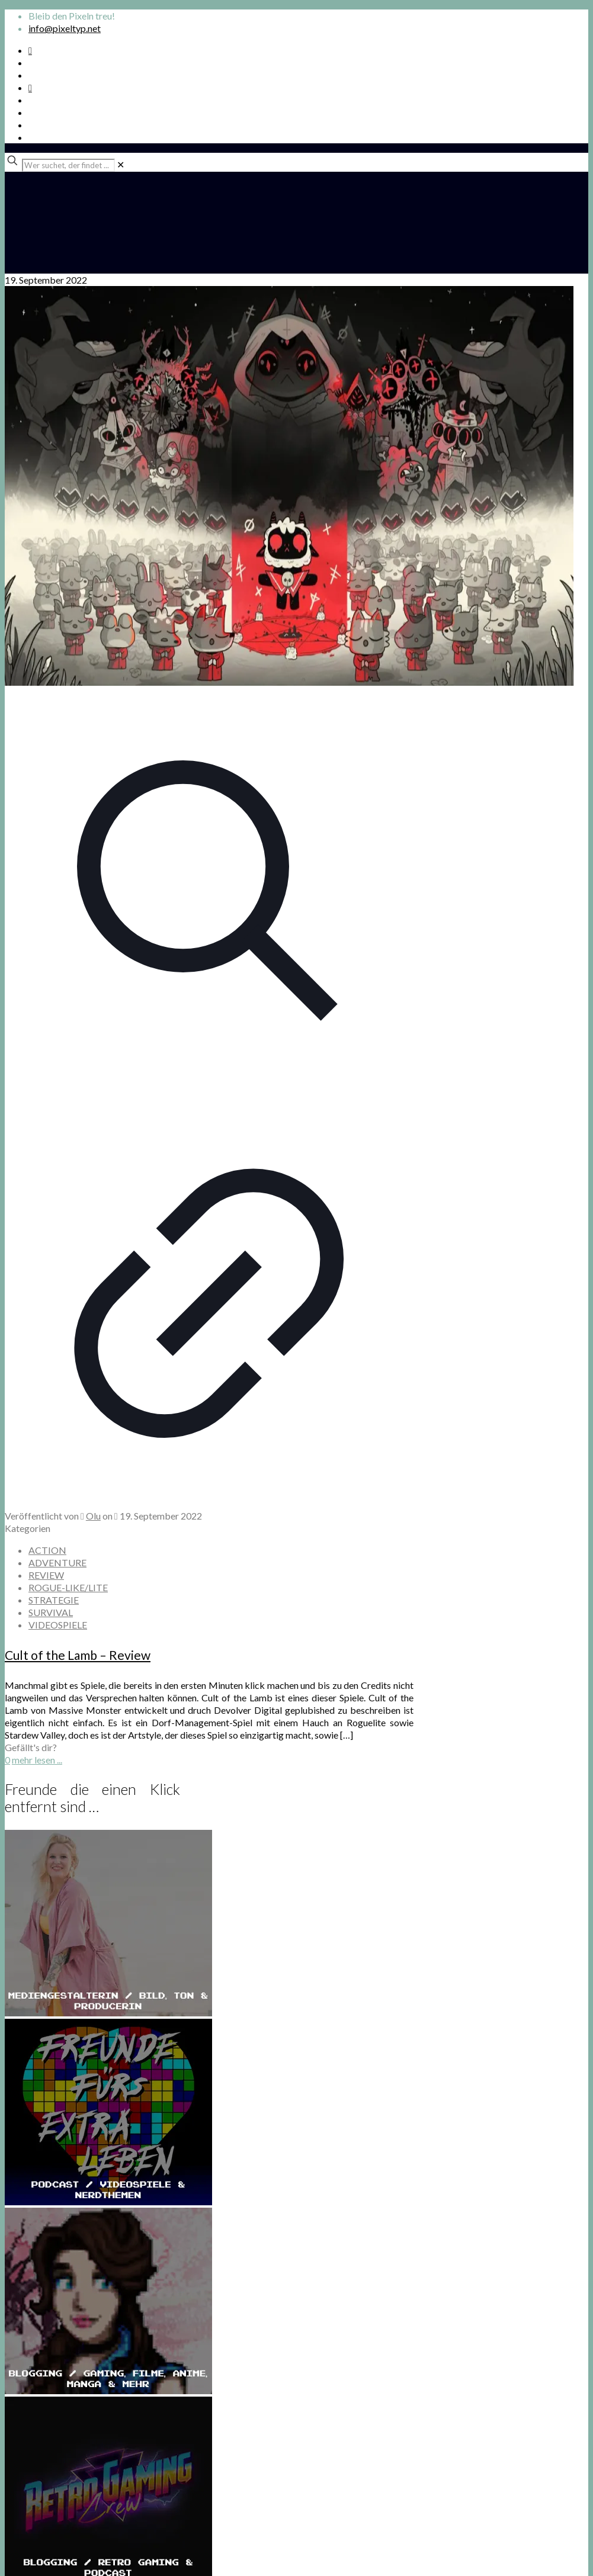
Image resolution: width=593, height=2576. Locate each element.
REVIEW (46, 1575)
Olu (93, 1515)
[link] (120, 164)
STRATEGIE (53, 1599)
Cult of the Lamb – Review (77, 1654)
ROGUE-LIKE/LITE (68, 1587)
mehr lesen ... (37, 1759)
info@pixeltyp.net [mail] (64, 28)
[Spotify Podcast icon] (30, 50)
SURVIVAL (50, 1612)
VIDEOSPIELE (57, 1624)
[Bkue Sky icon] (30, 87)
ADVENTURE (57, 1562)
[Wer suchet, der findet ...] (68, 165)
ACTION (47, 1550)
